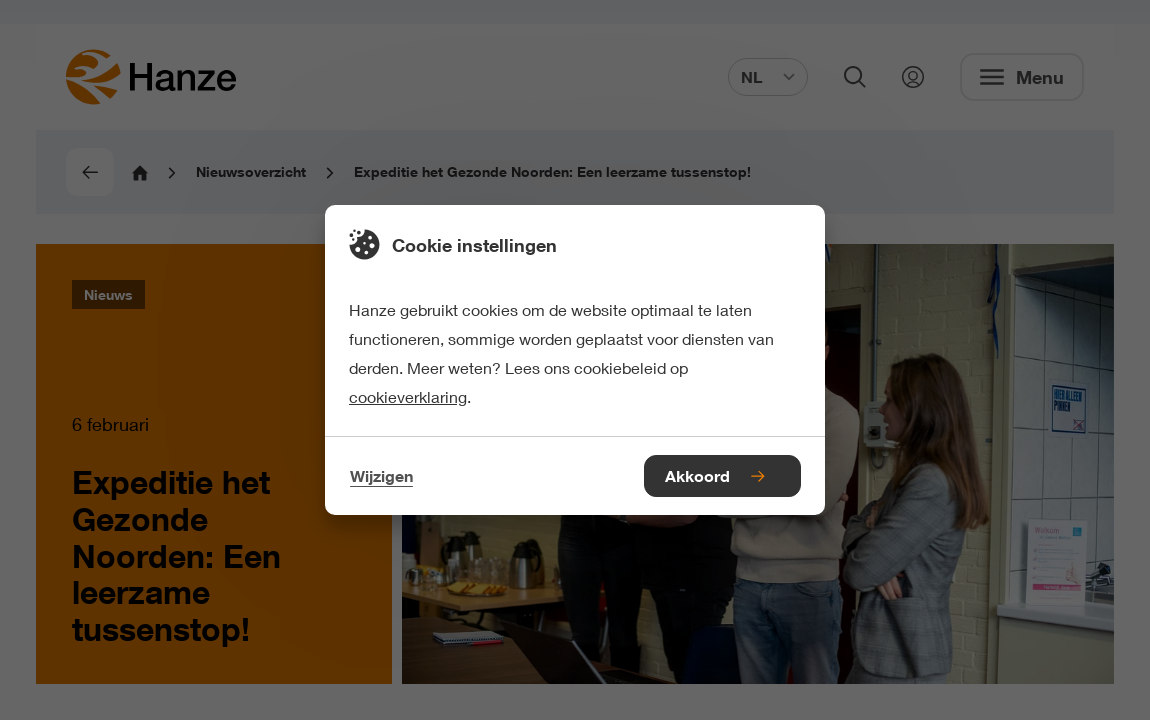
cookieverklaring (408, 396)
